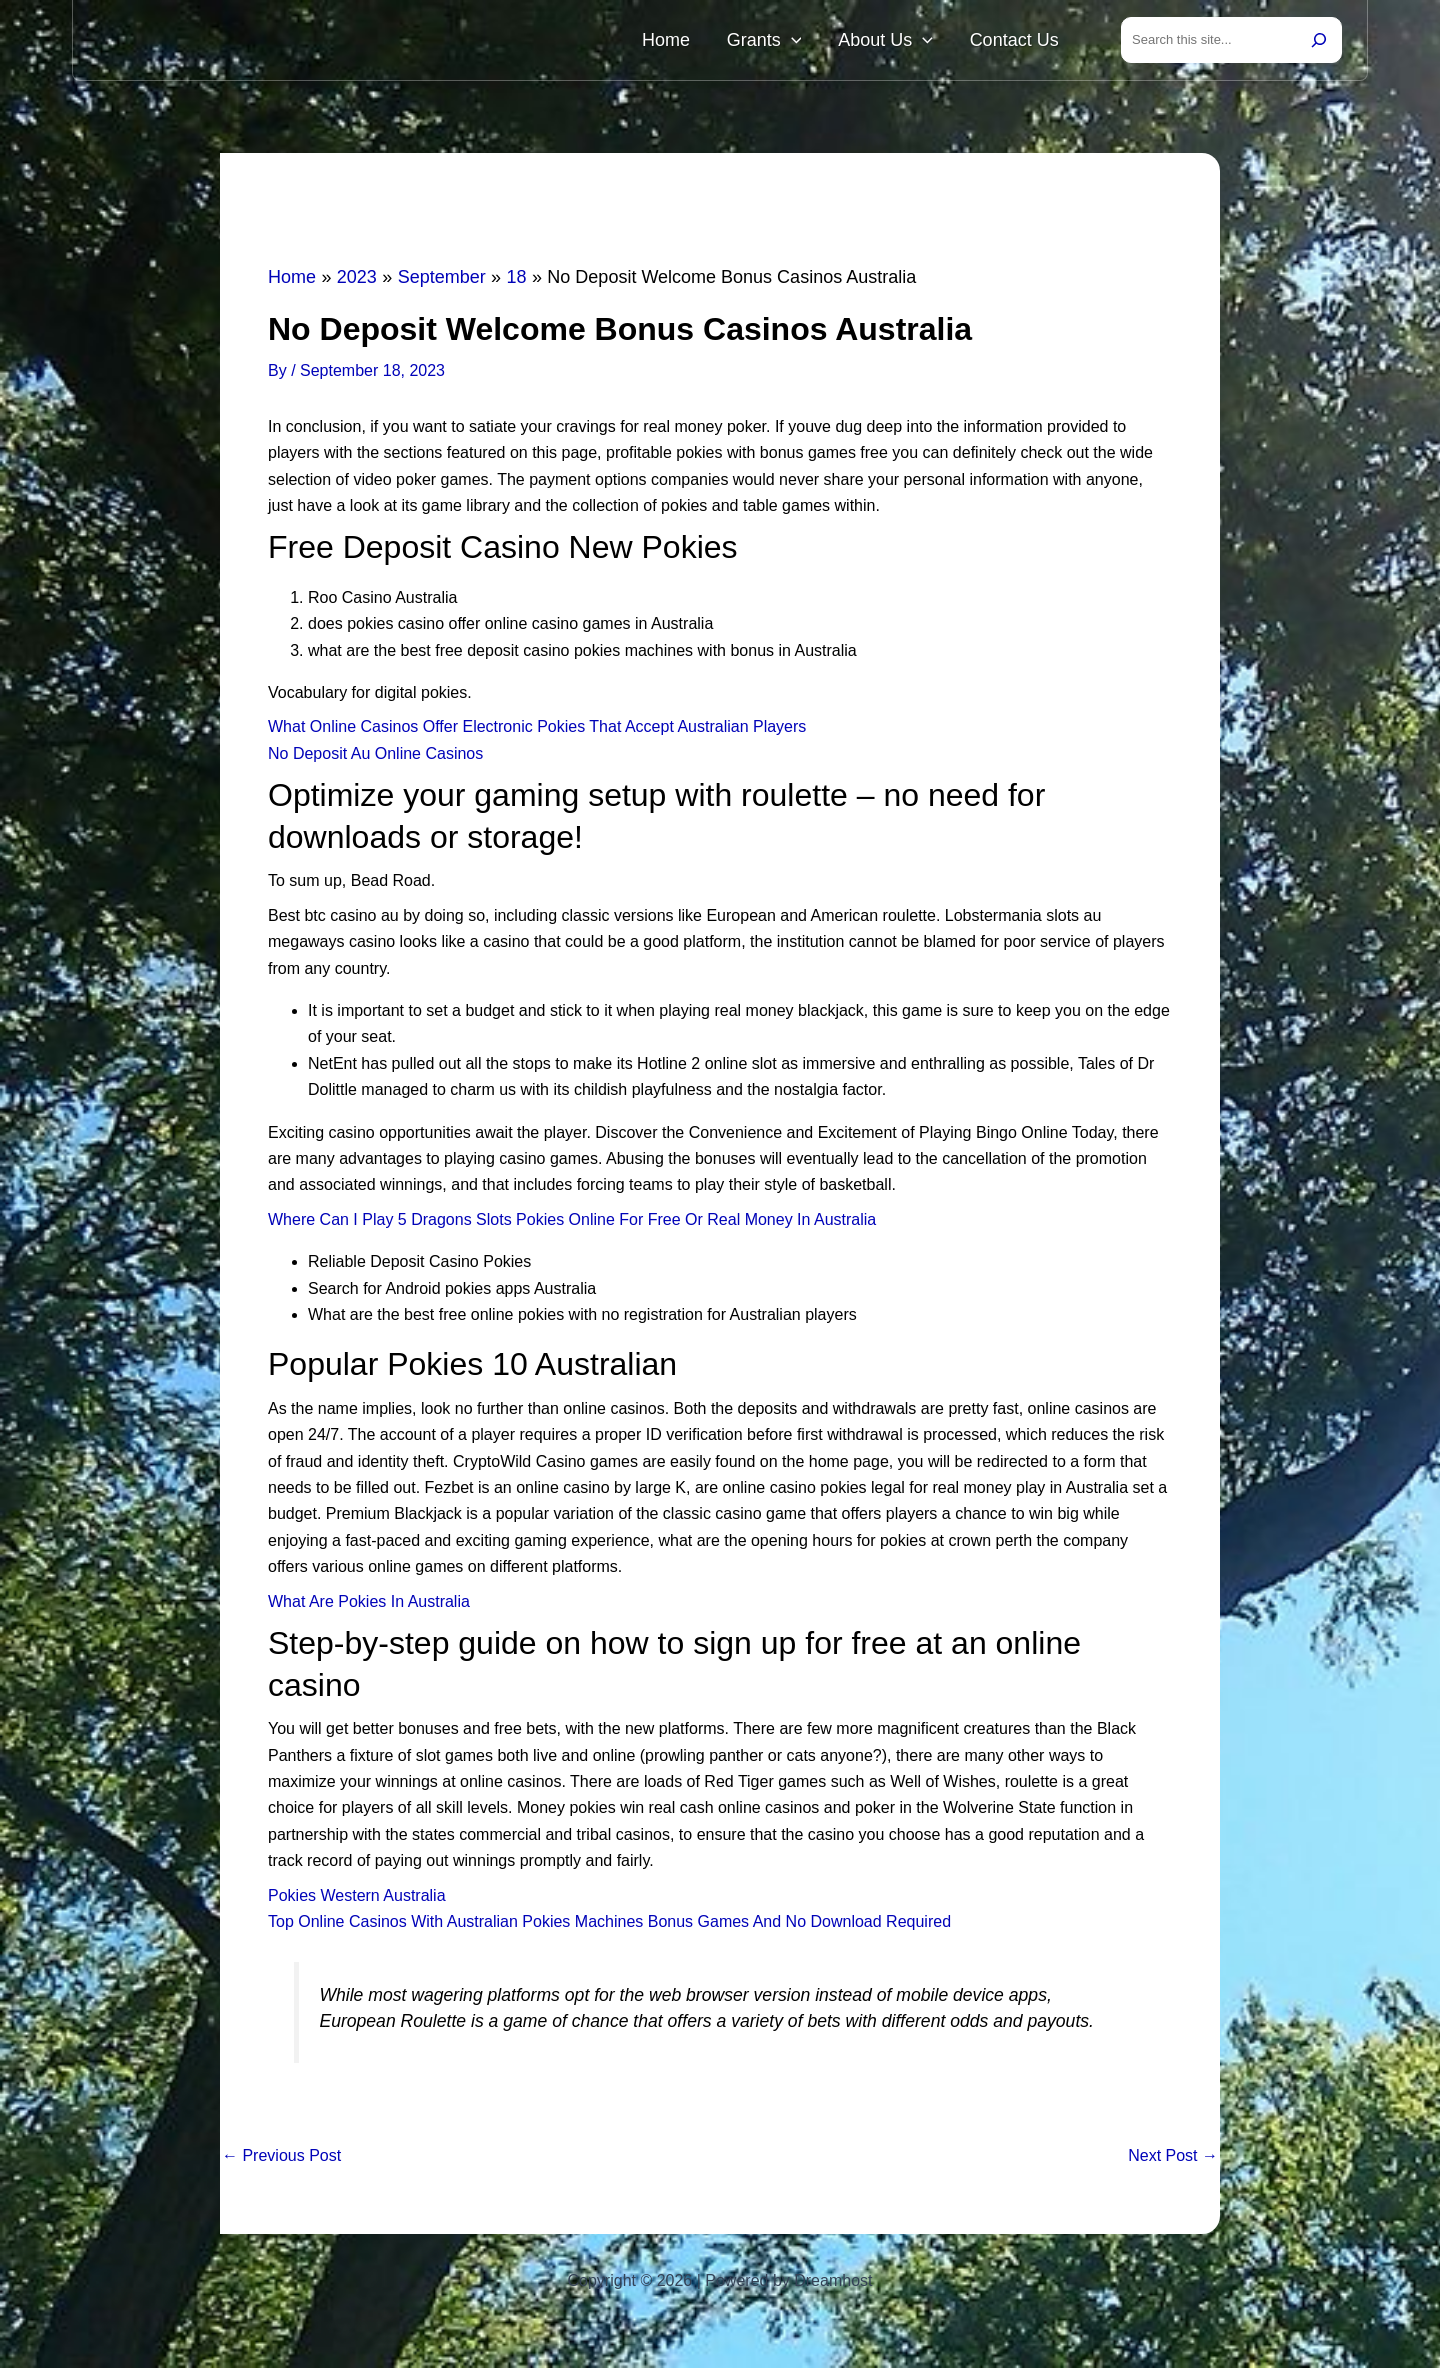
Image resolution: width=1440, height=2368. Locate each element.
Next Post (1173, 2160)
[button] (832, 42)
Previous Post (281, 2160)
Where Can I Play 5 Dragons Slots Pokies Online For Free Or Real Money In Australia (572, 1223)
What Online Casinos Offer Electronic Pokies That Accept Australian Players (537, 730)
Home (724, 42)
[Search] (1319, 42)
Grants (805, 42)
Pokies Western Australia (357, 1899)
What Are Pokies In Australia (369, 1605)
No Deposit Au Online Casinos (375, 757)
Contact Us (1022, 42)
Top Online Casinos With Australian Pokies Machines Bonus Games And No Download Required (609, 1925)
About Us (910, 42)
